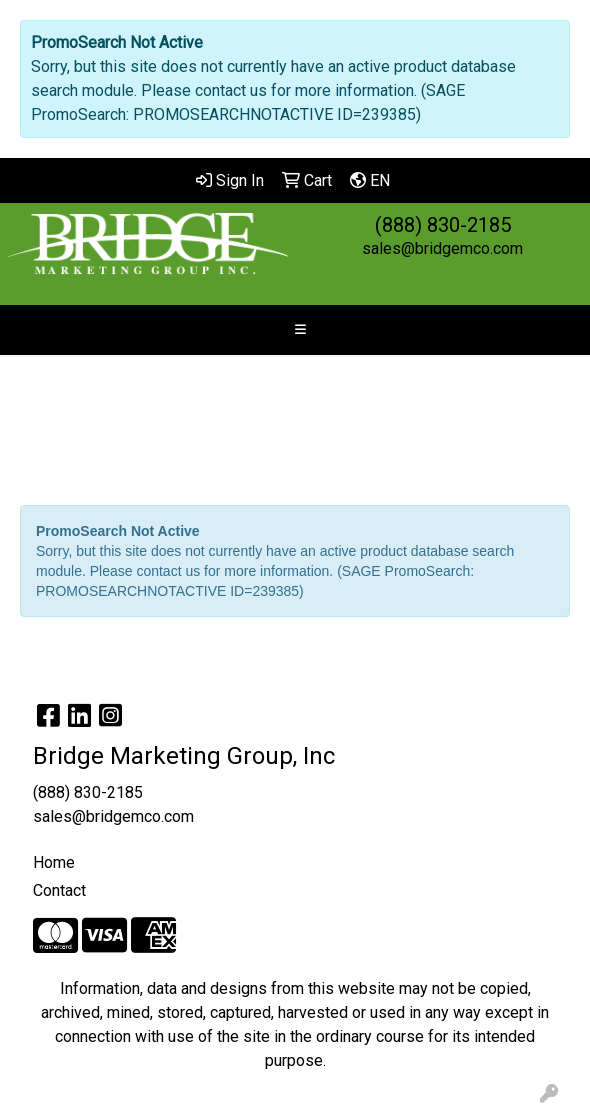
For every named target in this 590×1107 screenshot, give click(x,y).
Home (54, 862)
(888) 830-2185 (443, 225)
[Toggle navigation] (300, 330)
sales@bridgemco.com (442, 248)
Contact (59, 890)
